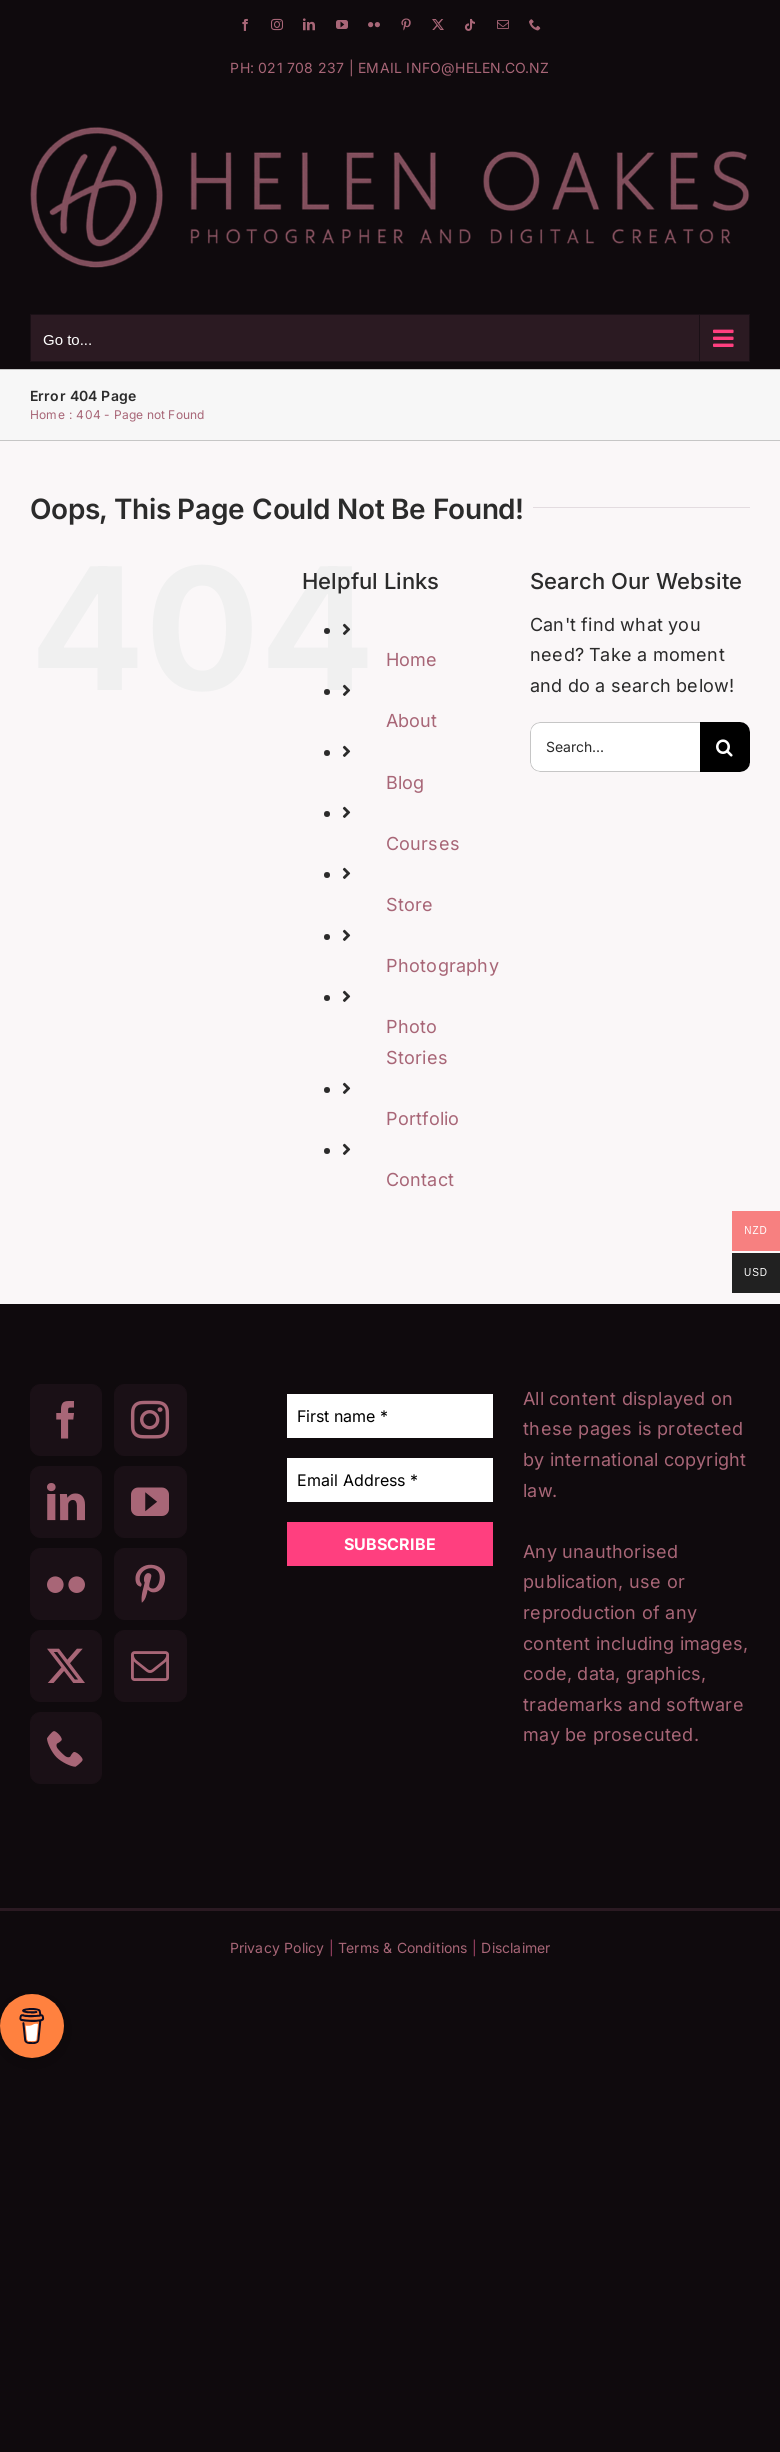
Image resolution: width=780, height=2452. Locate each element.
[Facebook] (66, 1420)
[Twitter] (66, 1666)
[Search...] (615, 747)
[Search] (725, 747)
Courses (423, 843)
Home (412, 659)
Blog (405, 782)
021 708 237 (301, 67)
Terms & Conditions (403, 1947)
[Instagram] (150, 1420)
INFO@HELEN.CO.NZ (477, 67)
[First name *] (390, 1416)
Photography (442, 965)
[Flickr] (66, 1584)
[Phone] (66, 1748)
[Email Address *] (390, 1480)
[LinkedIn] (66, 1502)
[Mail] (150, 1666)
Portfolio (423, 1118)
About (412, 720)
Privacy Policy (277, 1947)
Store (410, 904)
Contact (420, 1179)
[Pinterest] (150, 1584)
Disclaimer (515, 1947)
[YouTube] (150, 1502)
